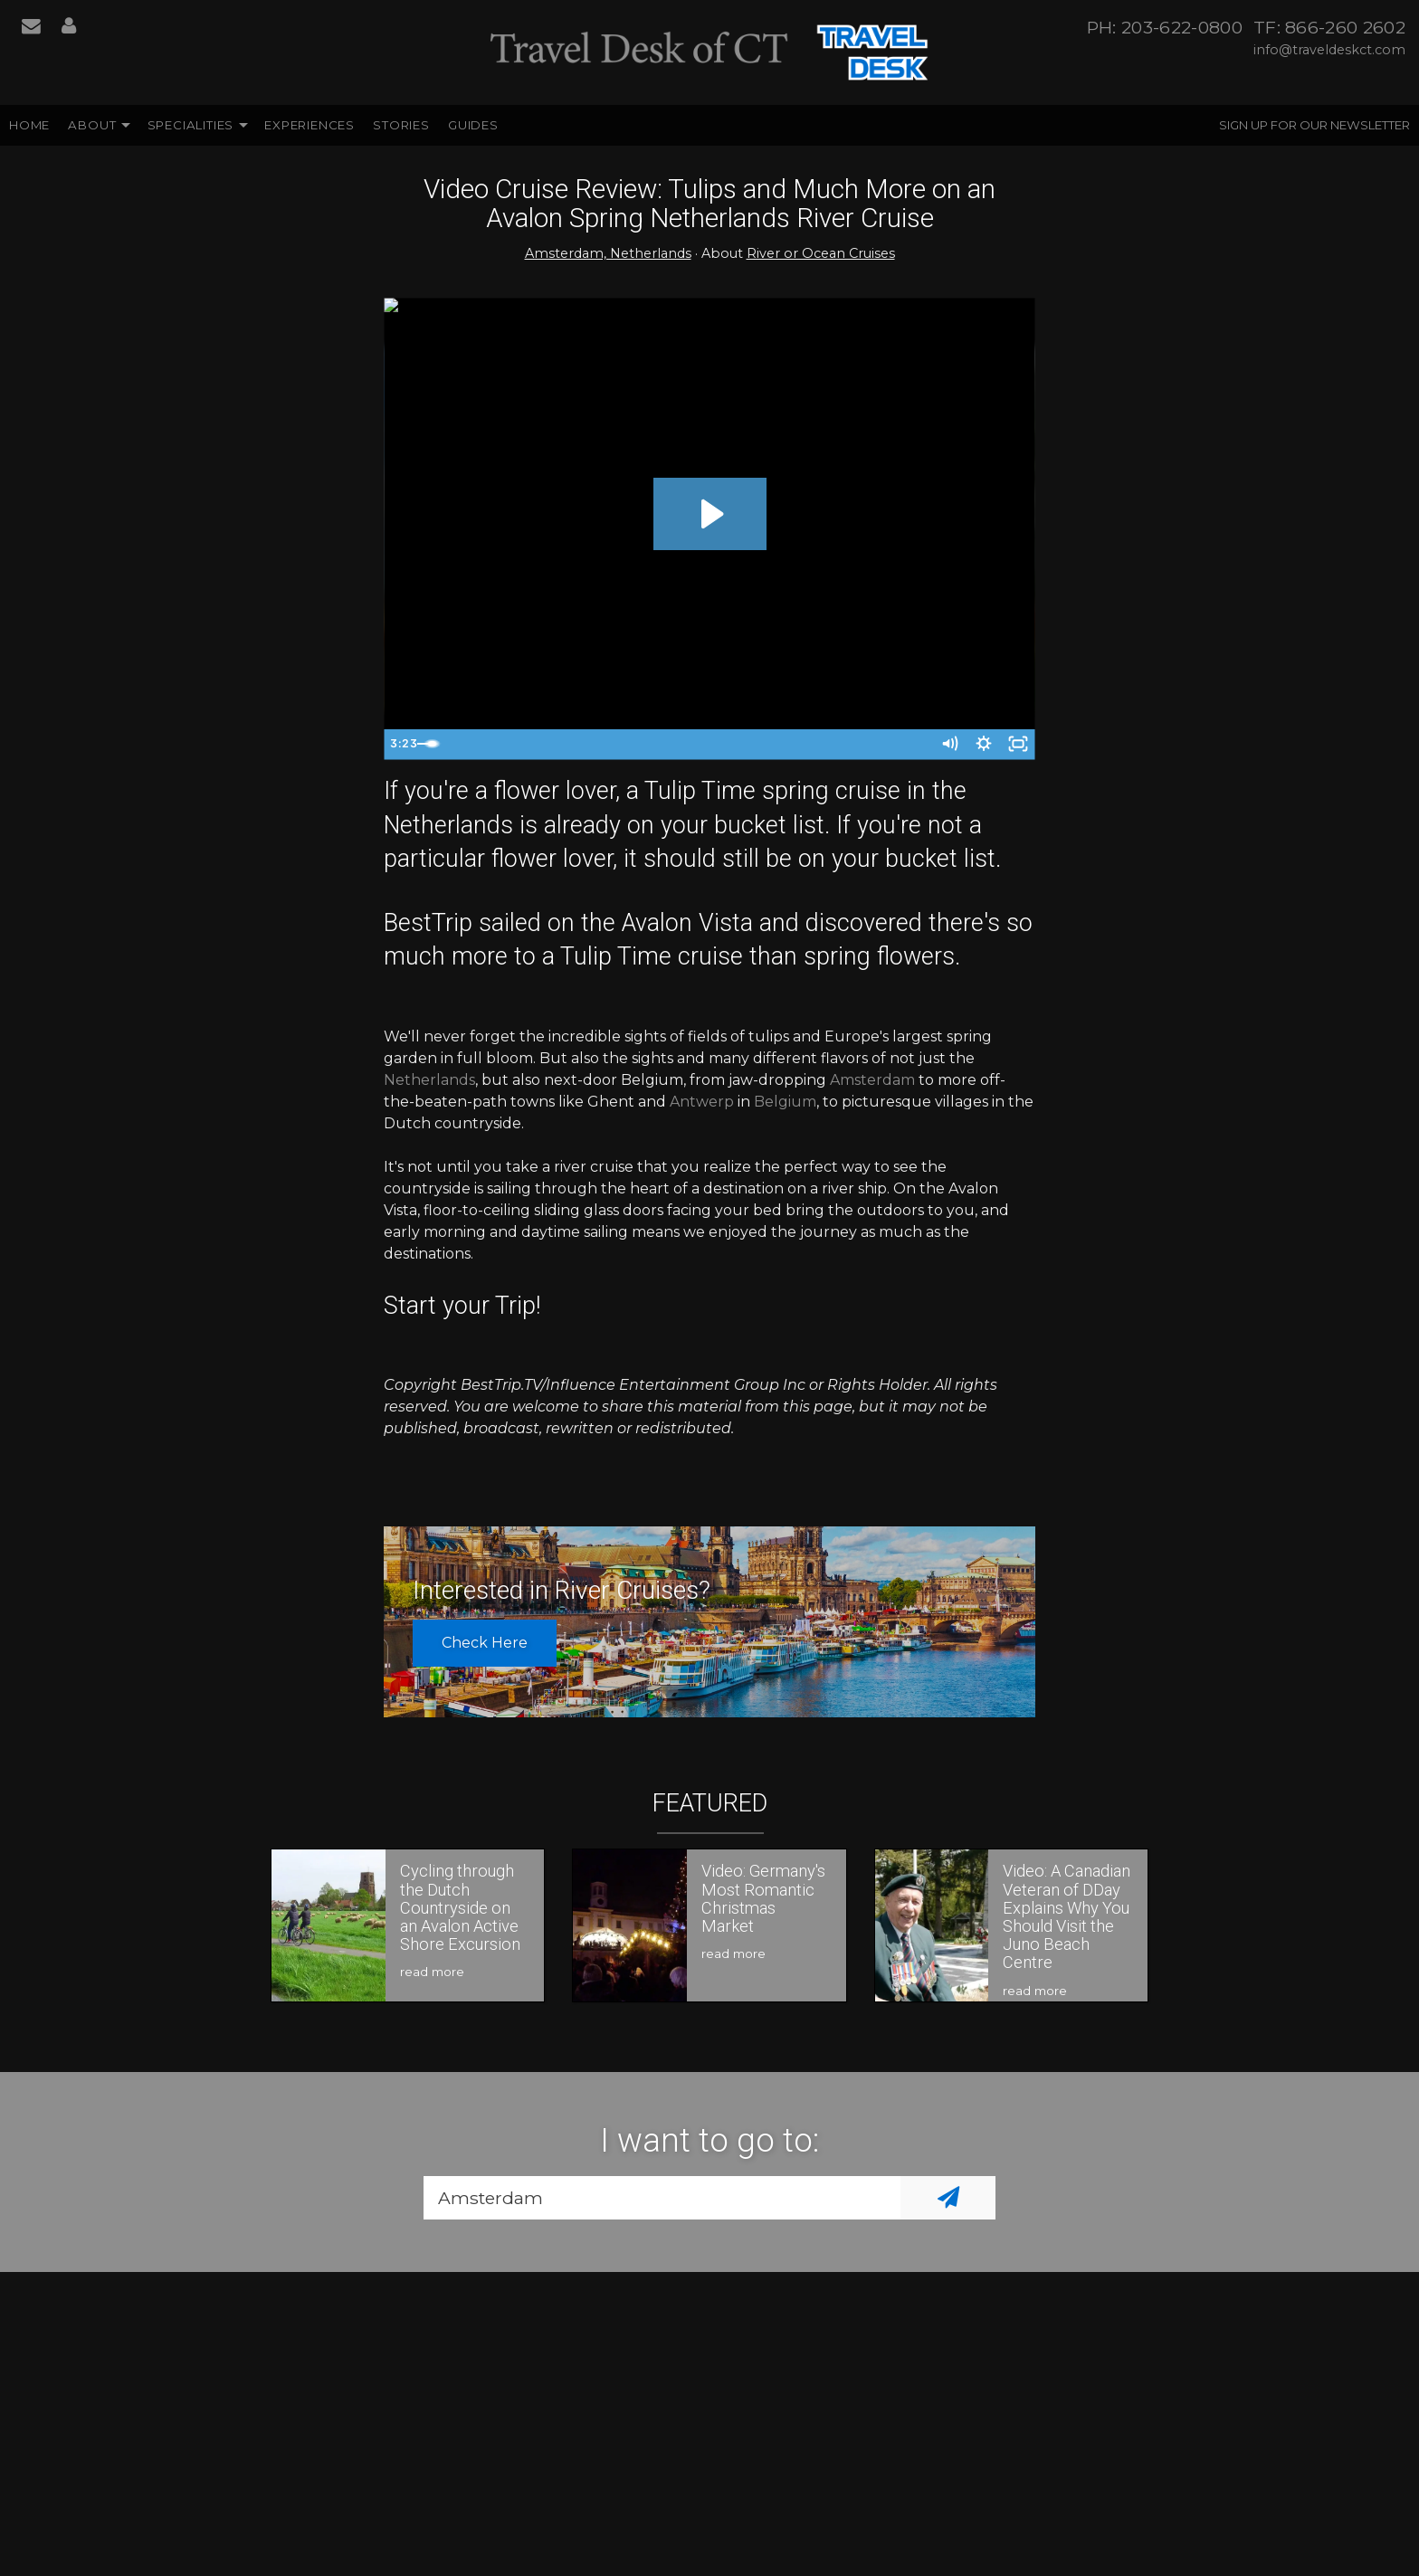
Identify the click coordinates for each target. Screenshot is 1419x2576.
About (92, 125)
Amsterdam (872, 1079)
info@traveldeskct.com (1329, 50)
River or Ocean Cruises (821, 253)
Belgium (785, 1101)
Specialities (191, 125)
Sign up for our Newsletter (1314, 125)
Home (29, 125)
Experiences (309, 125)
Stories (401, 125)
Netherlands (429, 1079)
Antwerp (702, 1101)
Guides (473, 125)
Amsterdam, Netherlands (608, 253)
